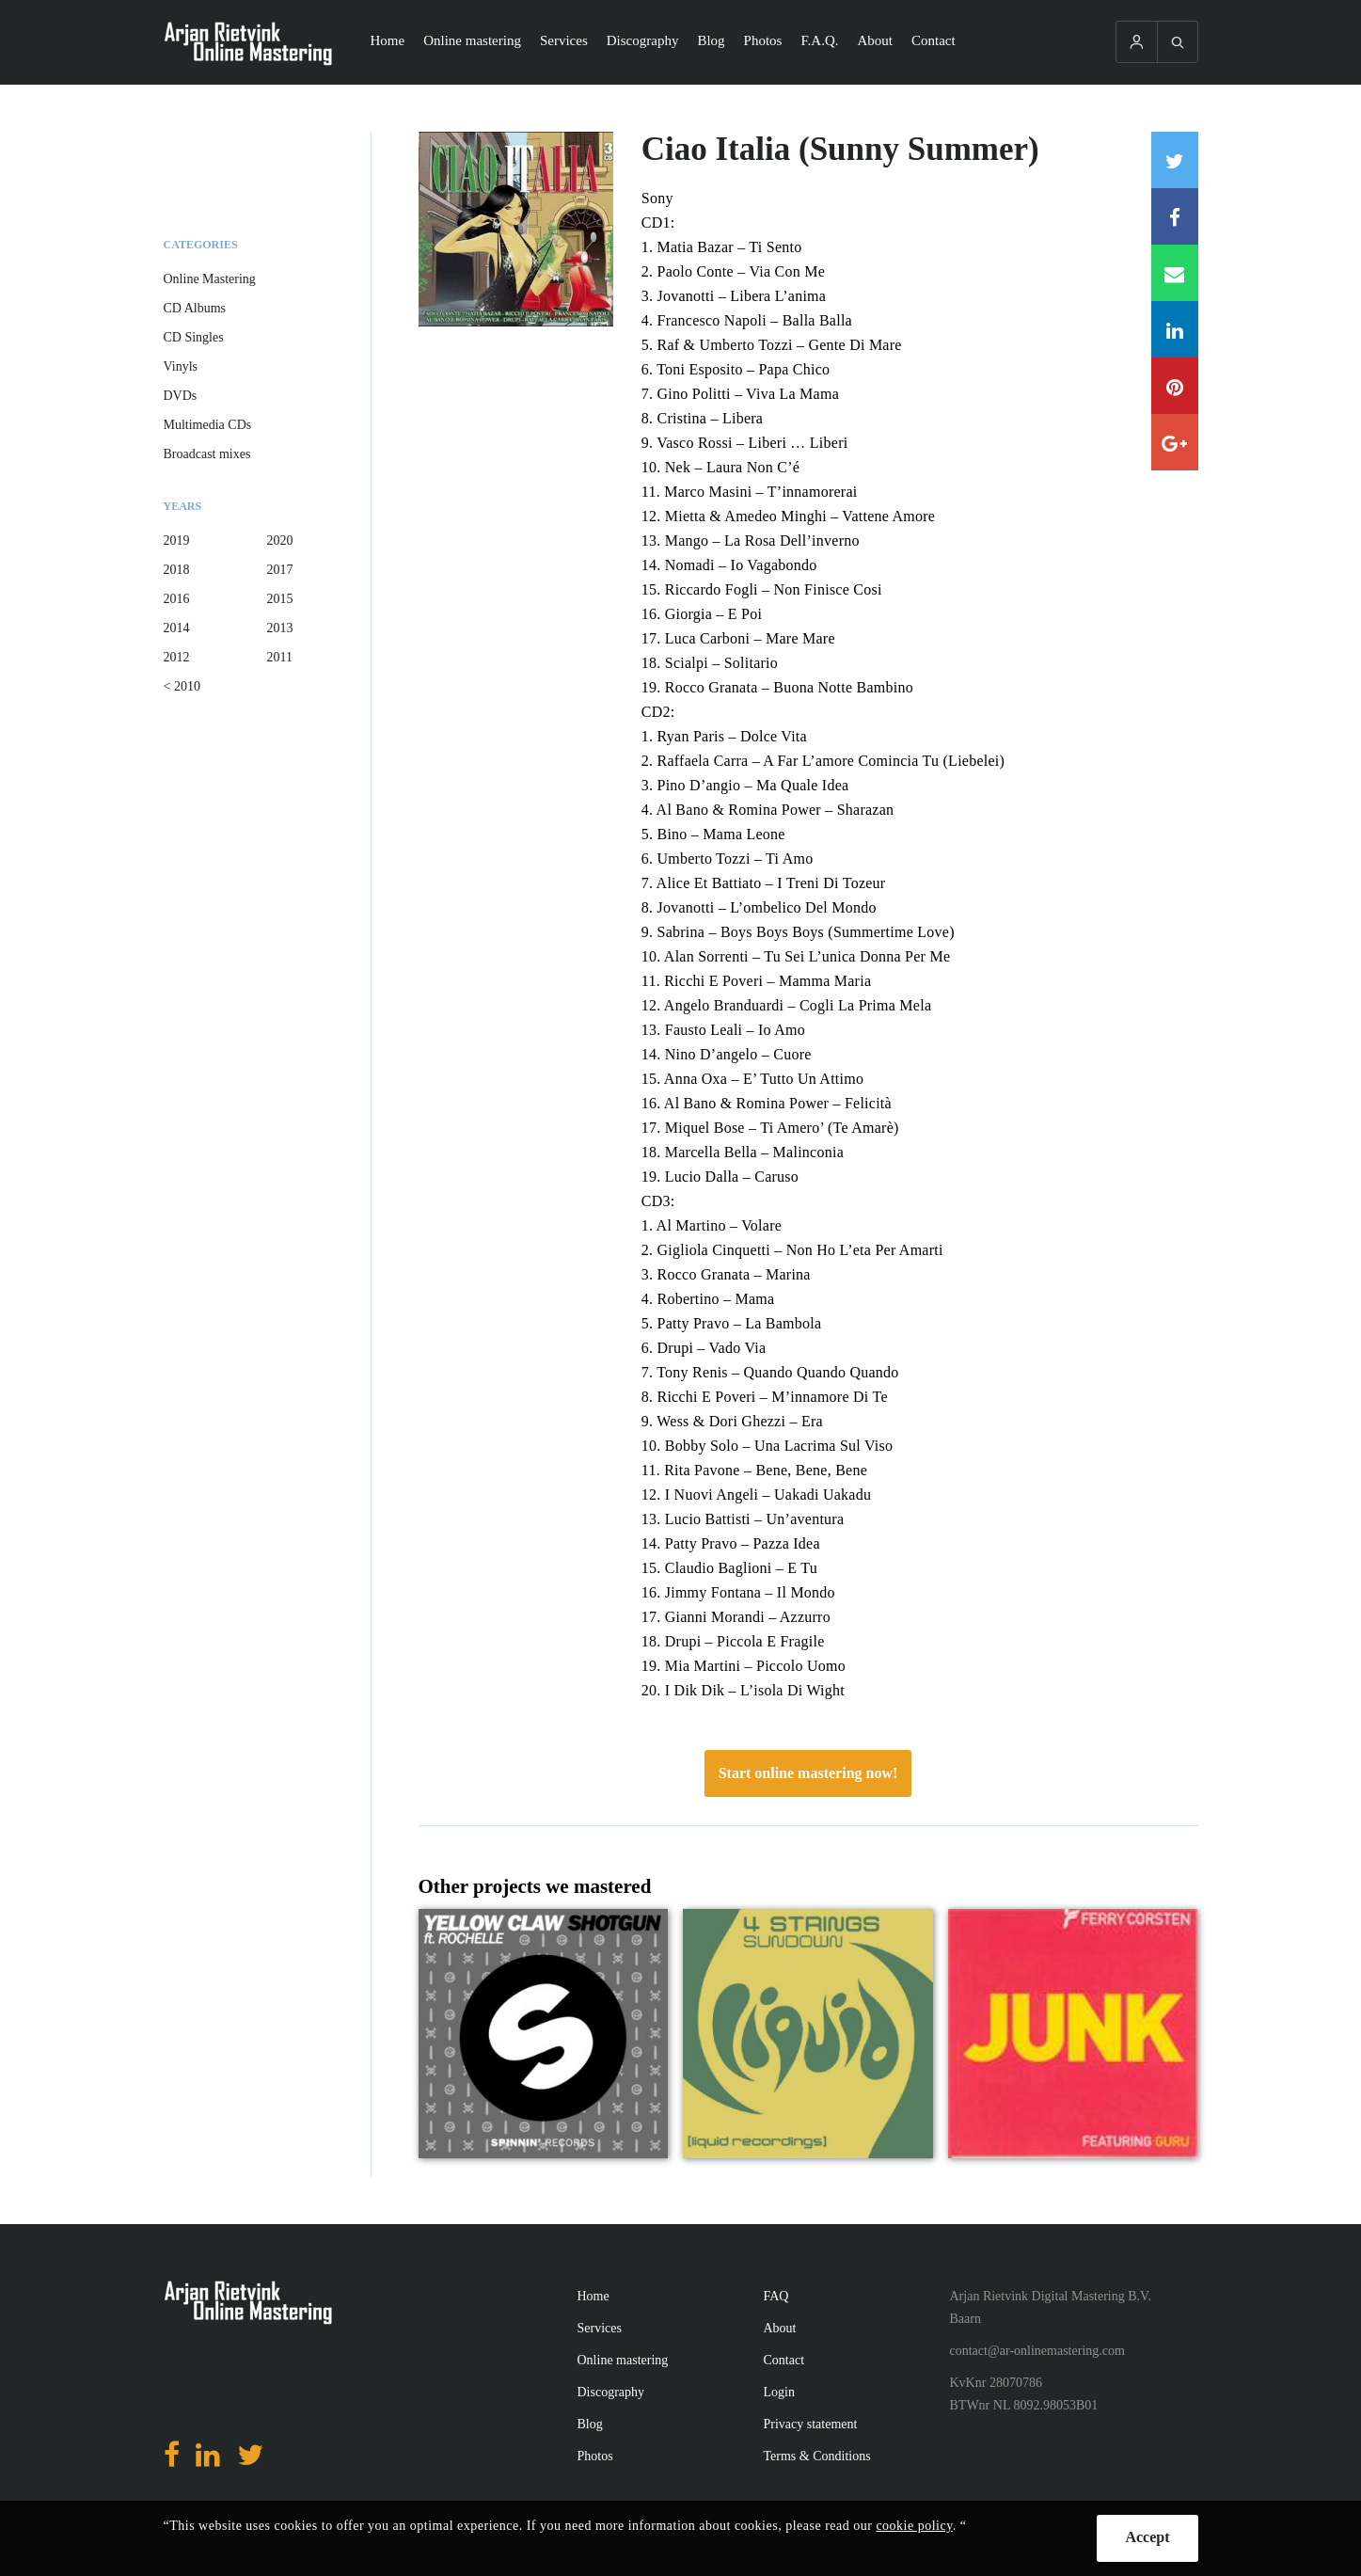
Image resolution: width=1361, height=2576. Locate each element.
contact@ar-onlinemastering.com (1037, 2351)
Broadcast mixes (207, 454)
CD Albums (195, 308)
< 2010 (182, 686)
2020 (280, 540)
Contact (933, 40)
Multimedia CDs (208, 425)
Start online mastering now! (808, 1773)
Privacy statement (811, 2424)
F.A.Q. (819, 40)
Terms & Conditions (817, 2456)
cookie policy (914, 2526)
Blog (710, 40)
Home (388, 40)
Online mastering (472, 40)
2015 (280, 599)
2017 (280, 570)
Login (779, 2392)
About (876, 40)
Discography (643, 40)
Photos (763, 40)
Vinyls (181, 366)
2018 (177, 570)
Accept (1147, 2537)
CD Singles (194, 337)
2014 (177, 628)
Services (564, 40)
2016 (177, 599)
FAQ (776, 2296)
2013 (280, 628)
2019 (177, 540)
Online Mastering (210, 279)
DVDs (181, 396)
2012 (177, 657)
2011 (280, 657)
